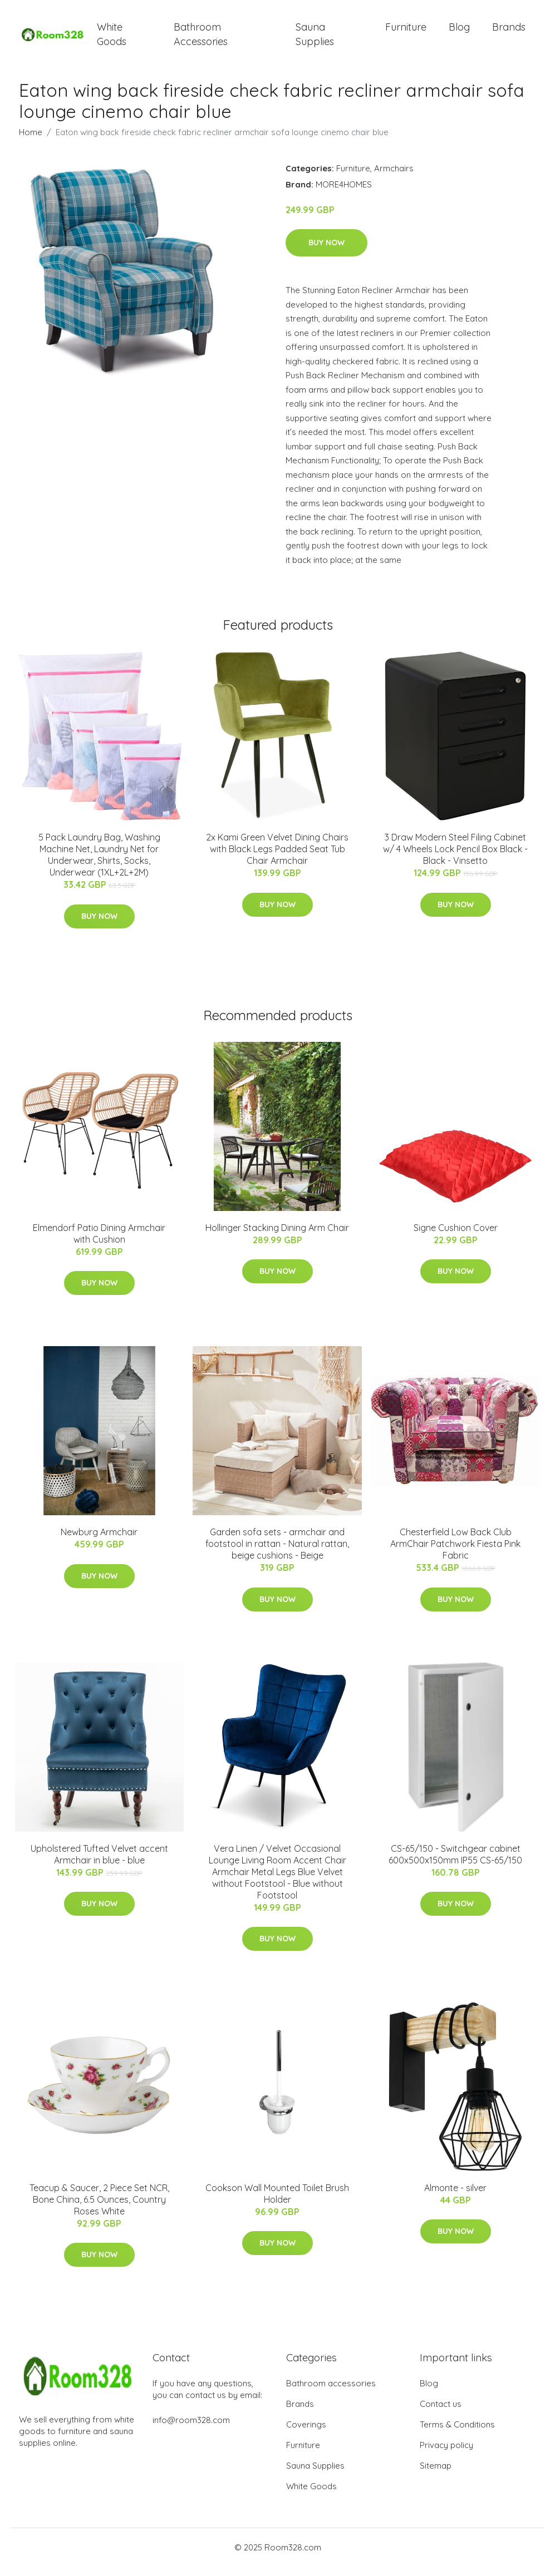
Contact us (440, 2413)
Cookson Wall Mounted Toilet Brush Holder (277, 2203)
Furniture (405, 32)
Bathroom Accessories (201, 39)
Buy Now (326, 253)
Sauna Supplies (315, 39)
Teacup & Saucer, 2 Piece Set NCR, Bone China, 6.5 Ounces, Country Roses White (99, 2209)
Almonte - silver (455, 2197)
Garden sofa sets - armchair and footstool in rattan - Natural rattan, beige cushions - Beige (277, 1553)
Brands (508, 32)
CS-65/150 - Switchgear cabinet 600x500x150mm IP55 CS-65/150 (455, 1863)
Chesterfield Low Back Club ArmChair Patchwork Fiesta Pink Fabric (455, 1553)
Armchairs (394, 177)
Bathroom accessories (331, 2392)
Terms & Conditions (457, 2434)
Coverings (306, 2434)
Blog (459, 32)
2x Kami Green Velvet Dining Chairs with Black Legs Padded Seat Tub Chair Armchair (277, 859)
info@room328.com (191, 2429)
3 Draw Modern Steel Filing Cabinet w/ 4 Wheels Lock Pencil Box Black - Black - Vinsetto (455, 859)
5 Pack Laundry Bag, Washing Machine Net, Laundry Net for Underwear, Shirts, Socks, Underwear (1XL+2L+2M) (99, 865)
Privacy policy (446, 2454)
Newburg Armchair (99, 1541)
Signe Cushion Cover (456, 1237)
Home (30, 141)
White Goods (111, 39)
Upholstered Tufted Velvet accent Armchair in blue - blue (99, 1863)
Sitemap (435, 2475)
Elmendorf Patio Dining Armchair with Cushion (99, 1243)
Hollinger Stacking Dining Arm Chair (277, 1237)
